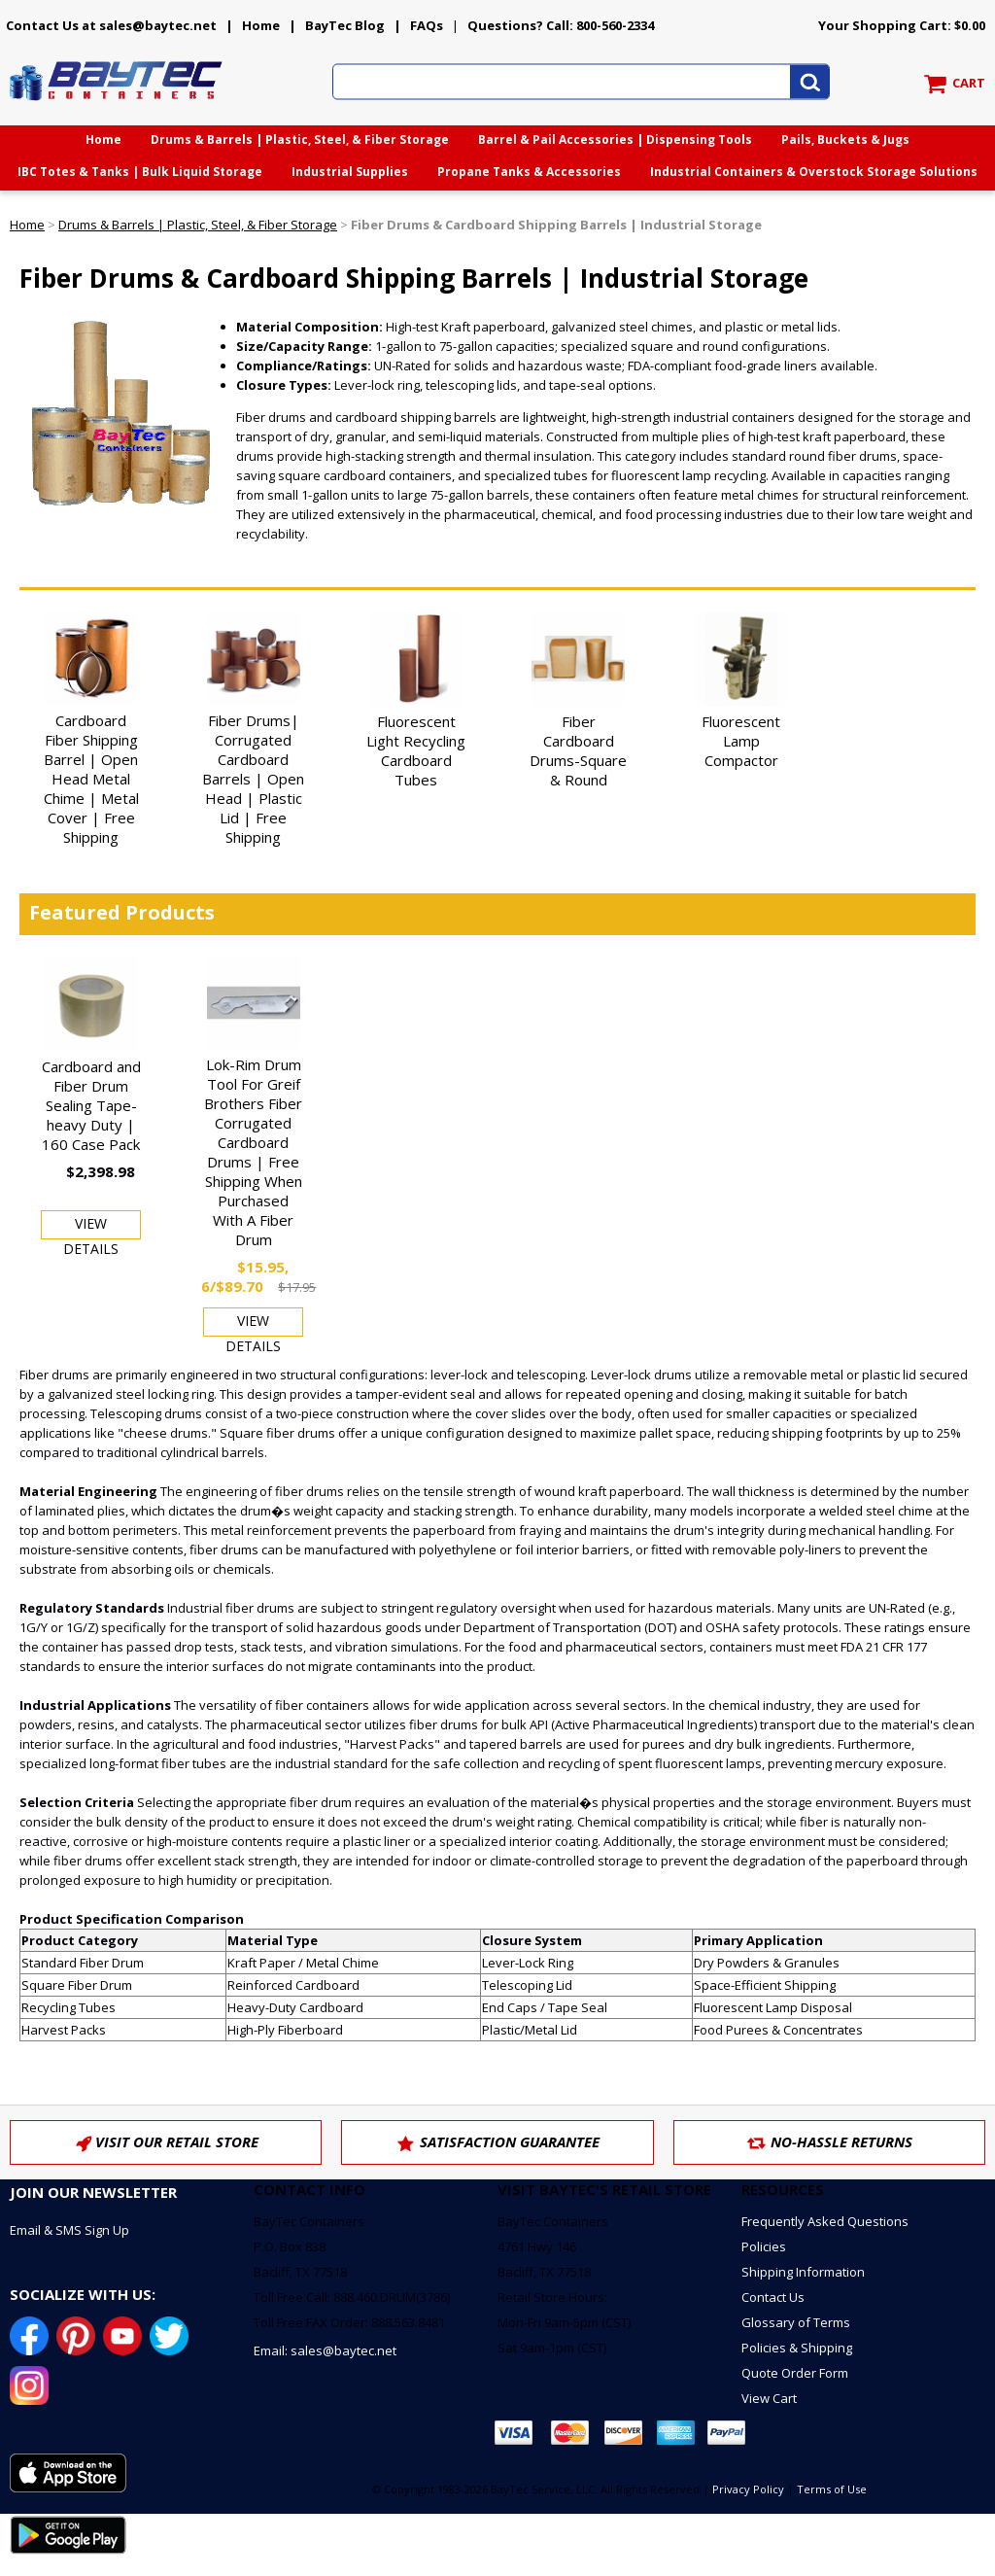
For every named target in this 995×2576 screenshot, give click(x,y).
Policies (763, 2246)
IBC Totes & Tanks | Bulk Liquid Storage (139, 171)
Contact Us (773, 2297)
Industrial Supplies (350, 171)
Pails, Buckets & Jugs (845, 139)
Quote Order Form (794, 2373)
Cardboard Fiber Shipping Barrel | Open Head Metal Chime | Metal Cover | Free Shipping (91, 779)
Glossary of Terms (795, 2322)
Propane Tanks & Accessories (529, 171)
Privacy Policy (748, 2489)
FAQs (426, 25)
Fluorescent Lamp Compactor (741, 741)
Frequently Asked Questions (825, 2221)
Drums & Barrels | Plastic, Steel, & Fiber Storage (300, 139)
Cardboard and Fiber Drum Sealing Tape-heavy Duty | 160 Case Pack (91, 1105)
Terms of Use (832, 2489)
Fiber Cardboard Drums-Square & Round (578, 750)
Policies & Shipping (796, 2347)
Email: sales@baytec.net (325, 2350)
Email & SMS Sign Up (69, 2230)
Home (261, 25)
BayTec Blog (345, 25)
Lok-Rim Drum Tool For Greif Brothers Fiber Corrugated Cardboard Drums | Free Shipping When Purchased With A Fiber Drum (253, 1152)
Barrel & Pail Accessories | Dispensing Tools (615, 139)
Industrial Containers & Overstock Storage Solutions (814, 171)
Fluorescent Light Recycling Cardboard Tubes (415, 750)
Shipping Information (803, 2271)
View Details (91, 1226)
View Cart (769, 2398)
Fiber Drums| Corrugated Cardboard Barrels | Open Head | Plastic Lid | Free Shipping (253, 779)
